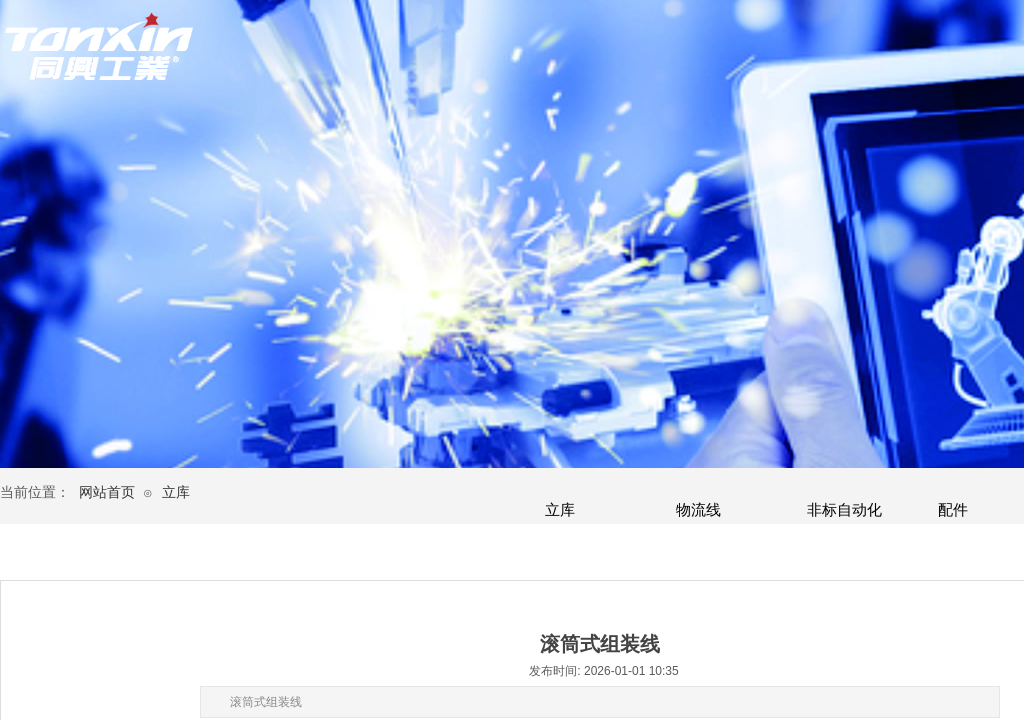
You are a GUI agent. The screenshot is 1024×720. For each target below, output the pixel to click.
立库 (176, 492)
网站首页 (107, 492)
